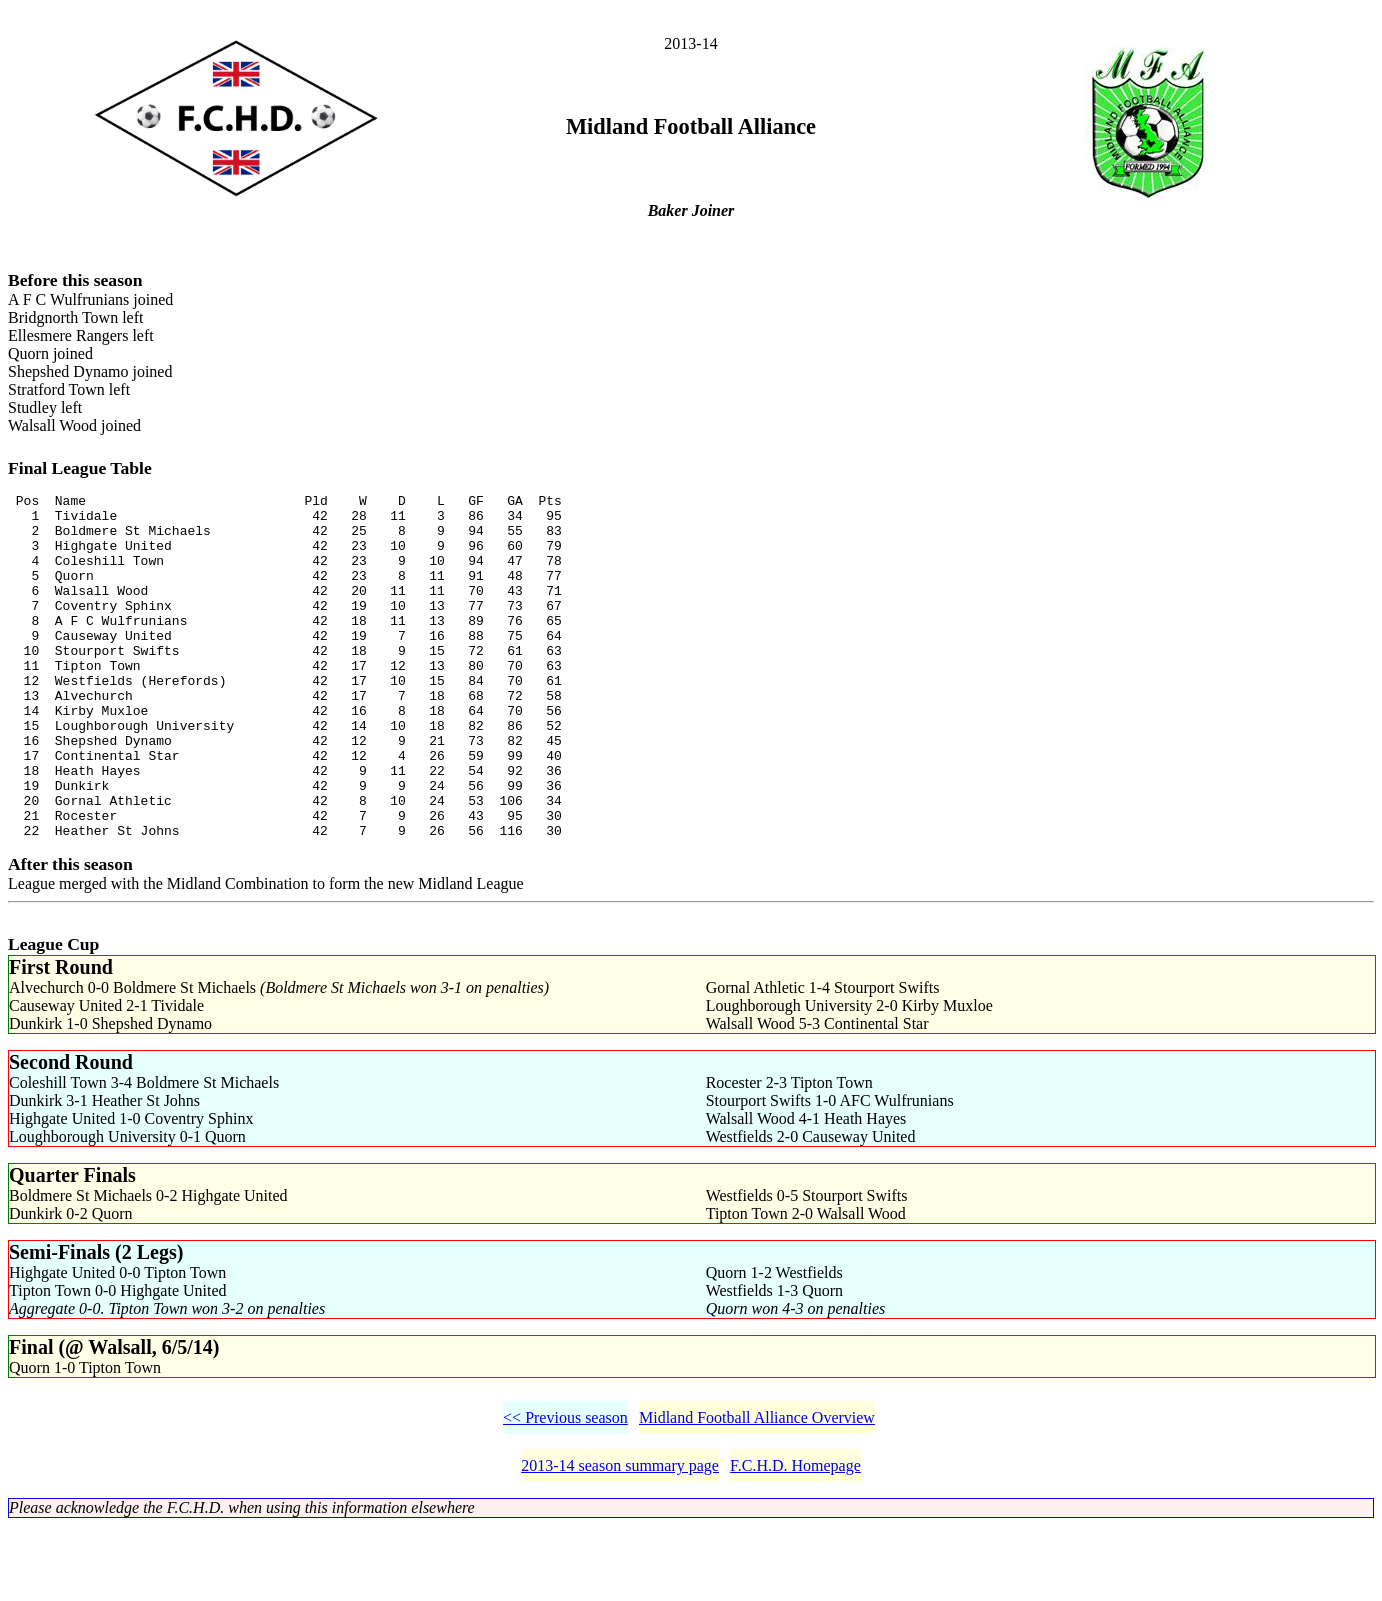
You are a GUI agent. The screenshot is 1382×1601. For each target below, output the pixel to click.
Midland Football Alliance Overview (757, 1492)
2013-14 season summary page (620, 1540)
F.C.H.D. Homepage (795, 1540)
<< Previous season (565, 1492)
